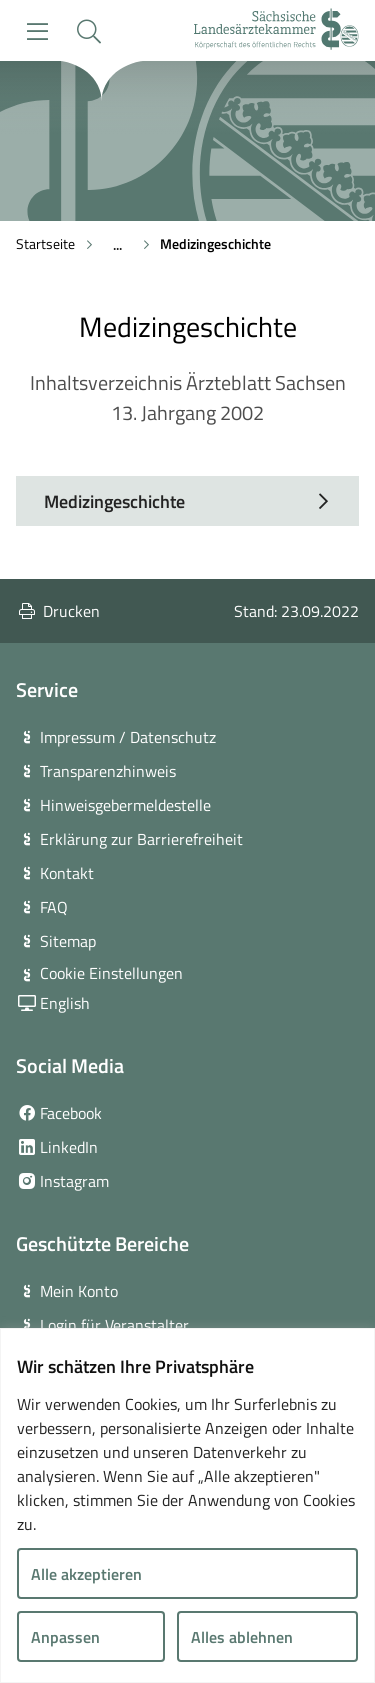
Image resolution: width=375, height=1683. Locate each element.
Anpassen (65, 1637)
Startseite (45, 243)
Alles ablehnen (242, 1637)
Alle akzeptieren (86, 1574)
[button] (88, 31)
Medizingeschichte (215, 243)
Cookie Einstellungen (111, 973)
